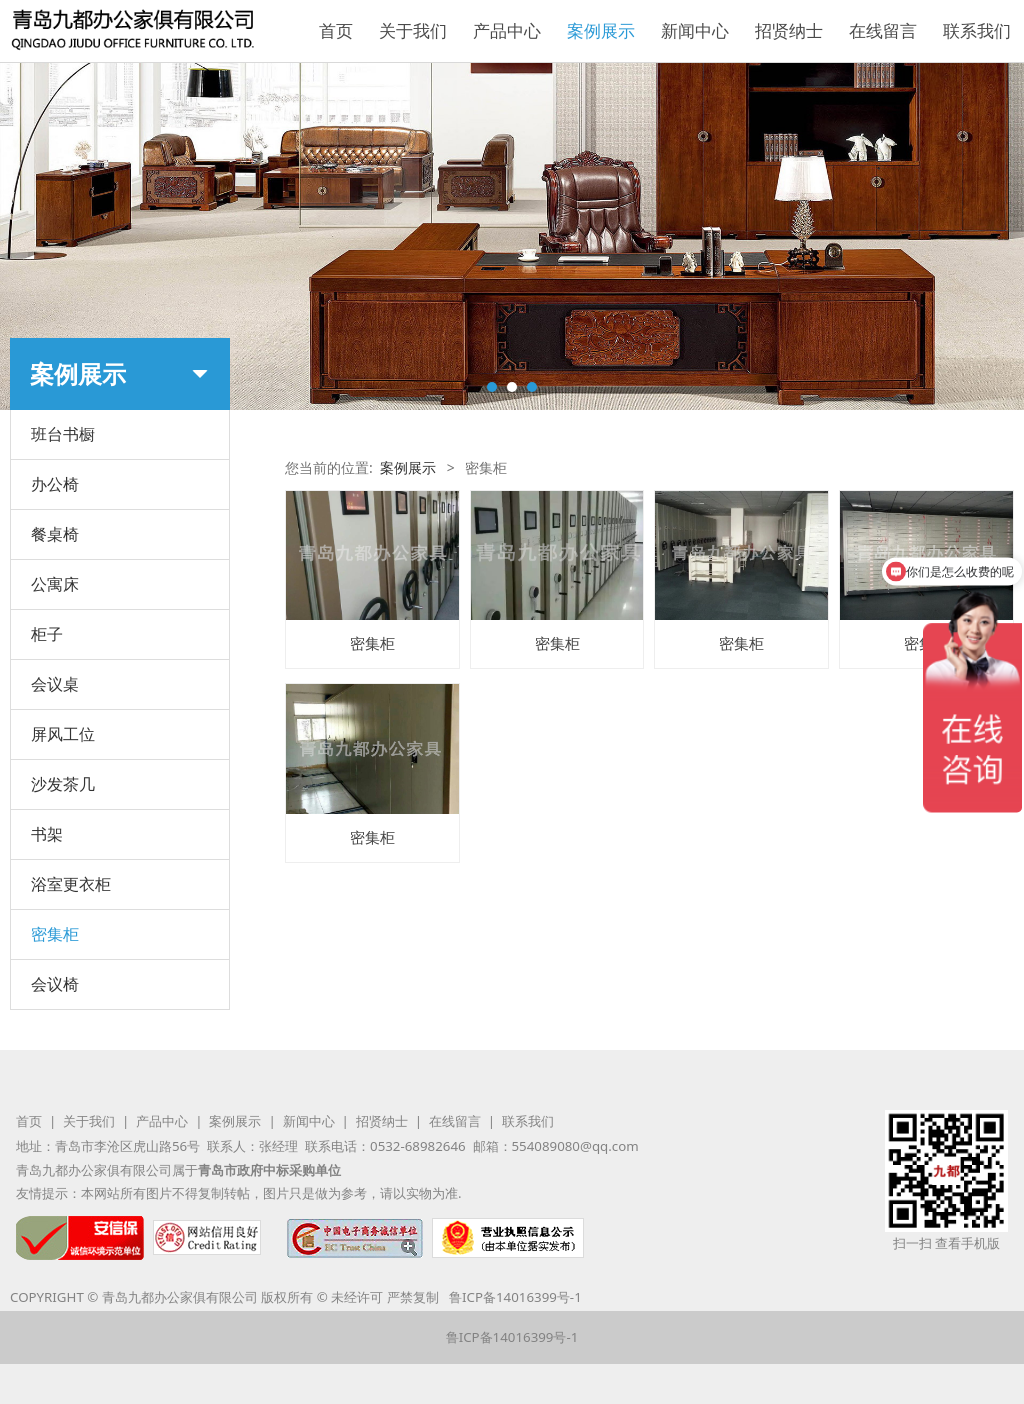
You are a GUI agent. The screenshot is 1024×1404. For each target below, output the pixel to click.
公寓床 (55, 584)
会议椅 (55, 984)
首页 (336, 30)
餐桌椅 (55, 534)
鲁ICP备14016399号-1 (515, 1297)
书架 (47, 834)
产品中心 (507, 30)
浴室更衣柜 (71, 884)
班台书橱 (63, 434)
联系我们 (977, 30)
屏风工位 (63, 734)
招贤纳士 (789, 30)
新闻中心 (695, 30)
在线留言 (883, 30)
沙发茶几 (63, 784)
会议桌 (55, 684)
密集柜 (55, 934)
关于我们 (413, 30)
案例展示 (601, 30)
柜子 (47, 634)
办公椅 (55, 484)
